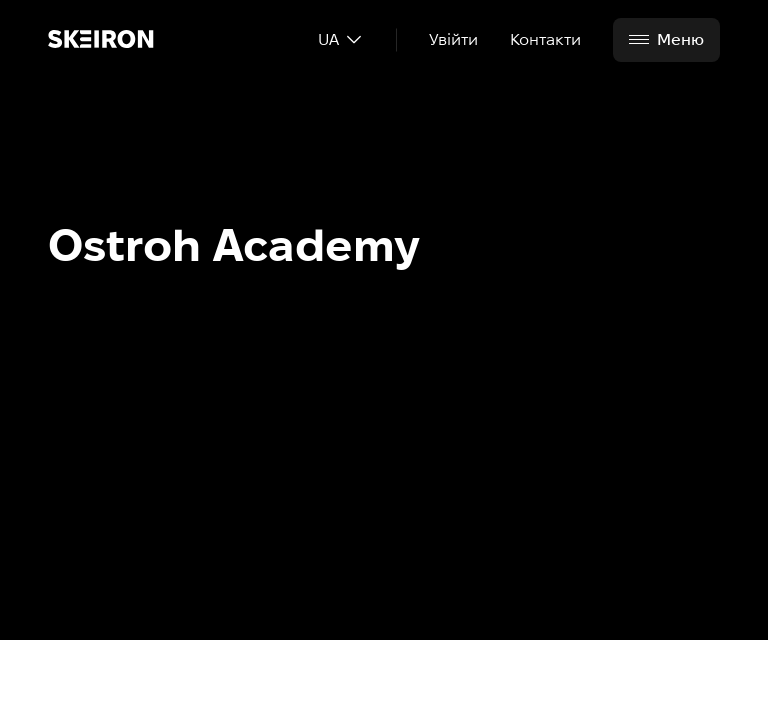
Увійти (453, 39)
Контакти (545, 39)
